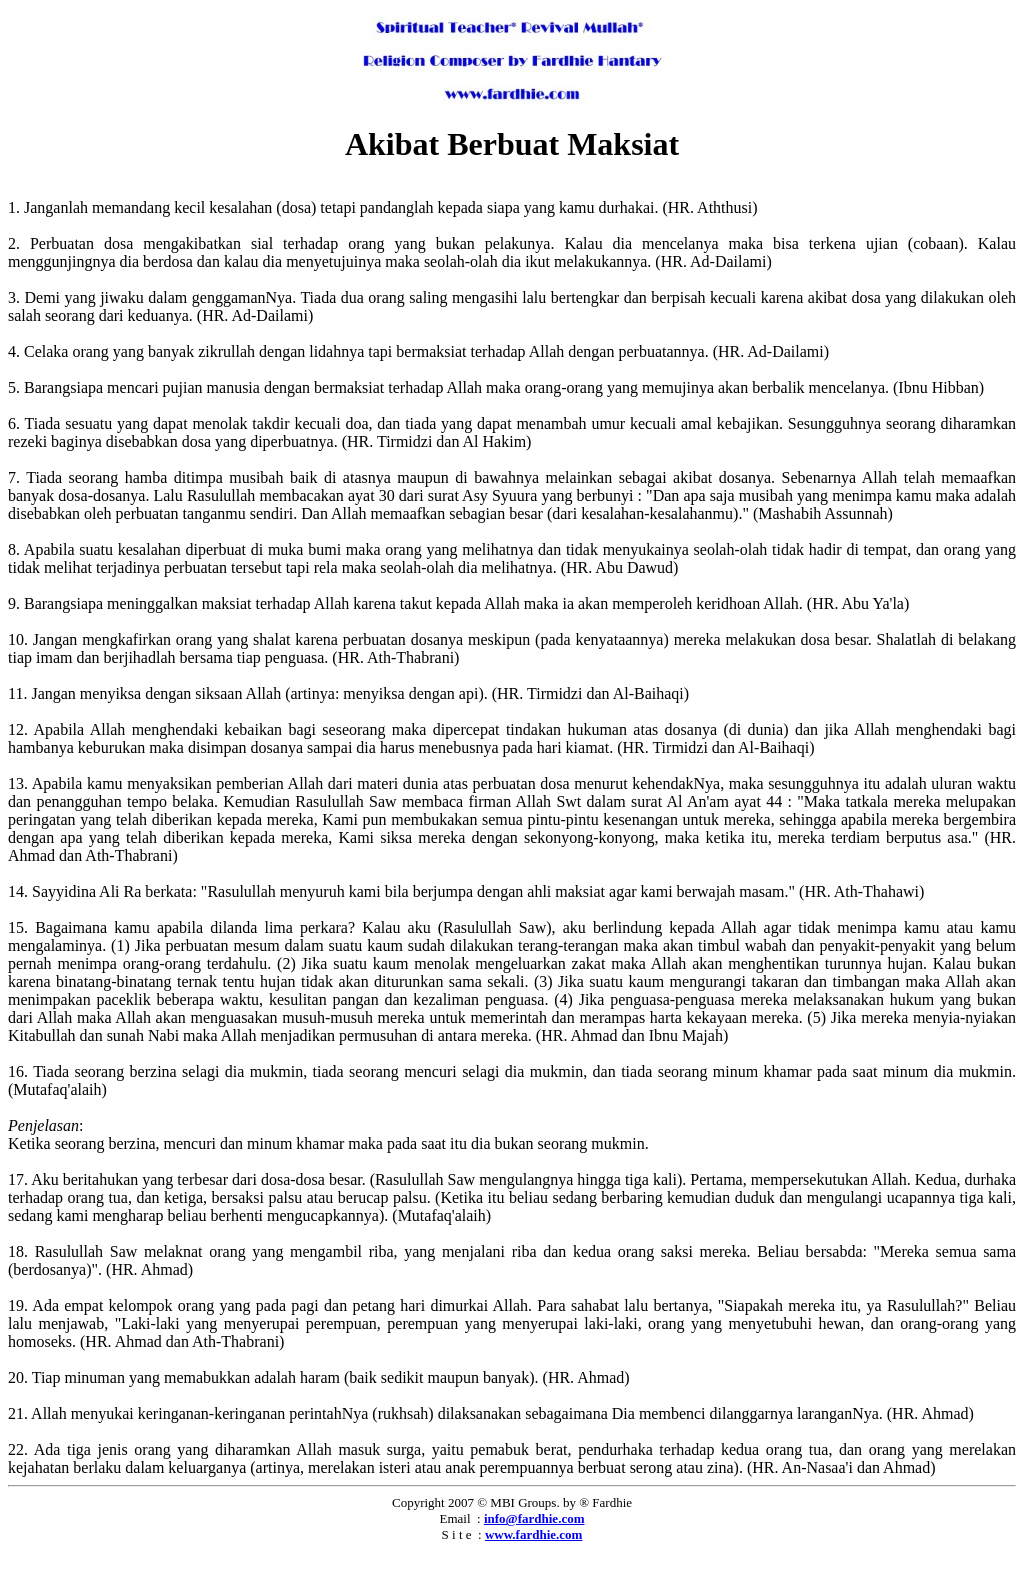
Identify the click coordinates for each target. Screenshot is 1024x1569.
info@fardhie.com (534, 1518)
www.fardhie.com (534, 1534)
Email (455, 1518)
